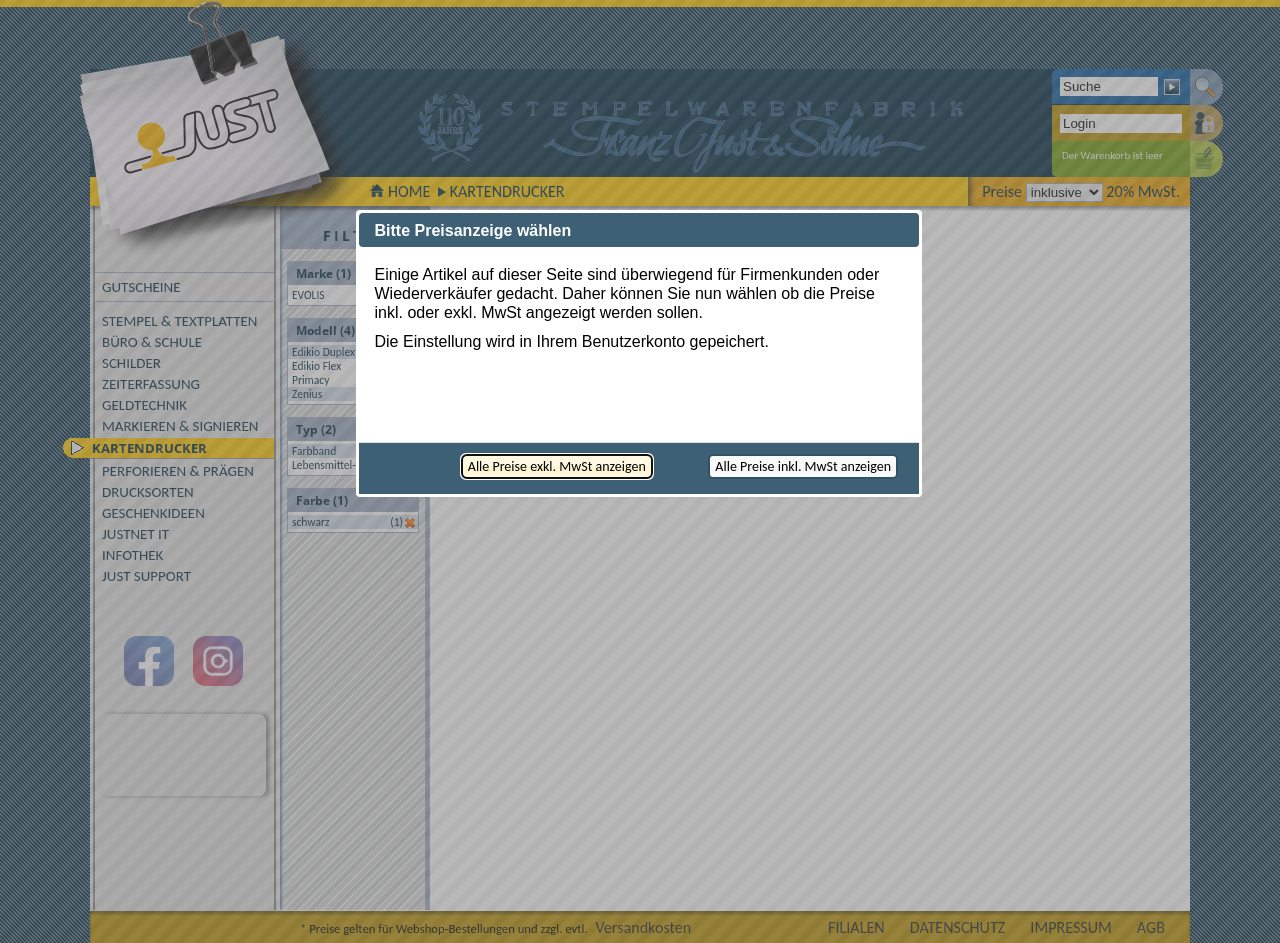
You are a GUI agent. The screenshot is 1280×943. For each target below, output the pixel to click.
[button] (557, 466)
